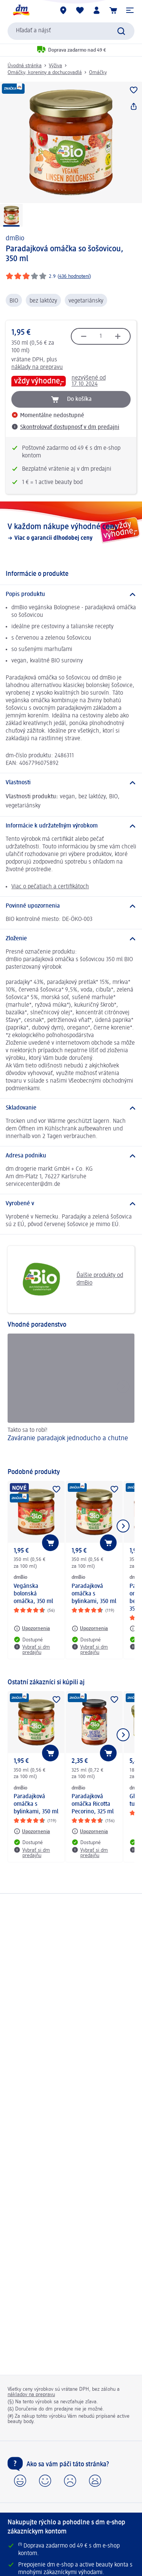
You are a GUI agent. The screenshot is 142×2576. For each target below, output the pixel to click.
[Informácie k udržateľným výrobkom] (71, 826)
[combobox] (71, 31)
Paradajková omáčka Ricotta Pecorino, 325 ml (93, 1804)
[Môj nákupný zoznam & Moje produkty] (79, 10)
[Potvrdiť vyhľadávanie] (121, 31)
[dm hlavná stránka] (21, 10)
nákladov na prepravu (31, 2394)
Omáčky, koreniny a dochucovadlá (45, 72)
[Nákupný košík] (113, 10)
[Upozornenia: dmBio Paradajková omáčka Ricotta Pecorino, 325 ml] (90, 1831)
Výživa (55, 65)
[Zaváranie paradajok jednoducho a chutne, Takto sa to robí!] (71, 1397)
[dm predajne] (63, 10)
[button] (129, 10)
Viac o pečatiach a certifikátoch (50, 887)
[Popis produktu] (71, 594)
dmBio (15, 238)
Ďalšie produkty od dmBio (68, 1279)
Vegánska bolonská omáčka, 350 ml (33, 1594)
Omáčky (98, 72)
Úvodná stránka (25, 65)
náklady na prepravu (37, 367)
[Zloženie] (71, 938)
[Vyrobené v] (71, 1203)
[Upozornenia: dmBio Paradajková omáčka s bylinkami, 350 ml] (90, 1628)
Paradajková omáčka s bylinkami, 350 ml (94, 1594)
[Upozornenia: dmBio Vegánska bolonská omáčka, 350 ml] (32, 1628)
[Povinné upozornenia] (71, 906)
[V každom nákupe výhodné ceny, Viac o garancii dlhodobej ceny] (71, 531)
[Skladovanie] (71, 1108)
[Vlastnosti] (71, 782)
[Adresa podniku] (71, 1155)
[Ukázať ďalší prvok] (123, 1526)
